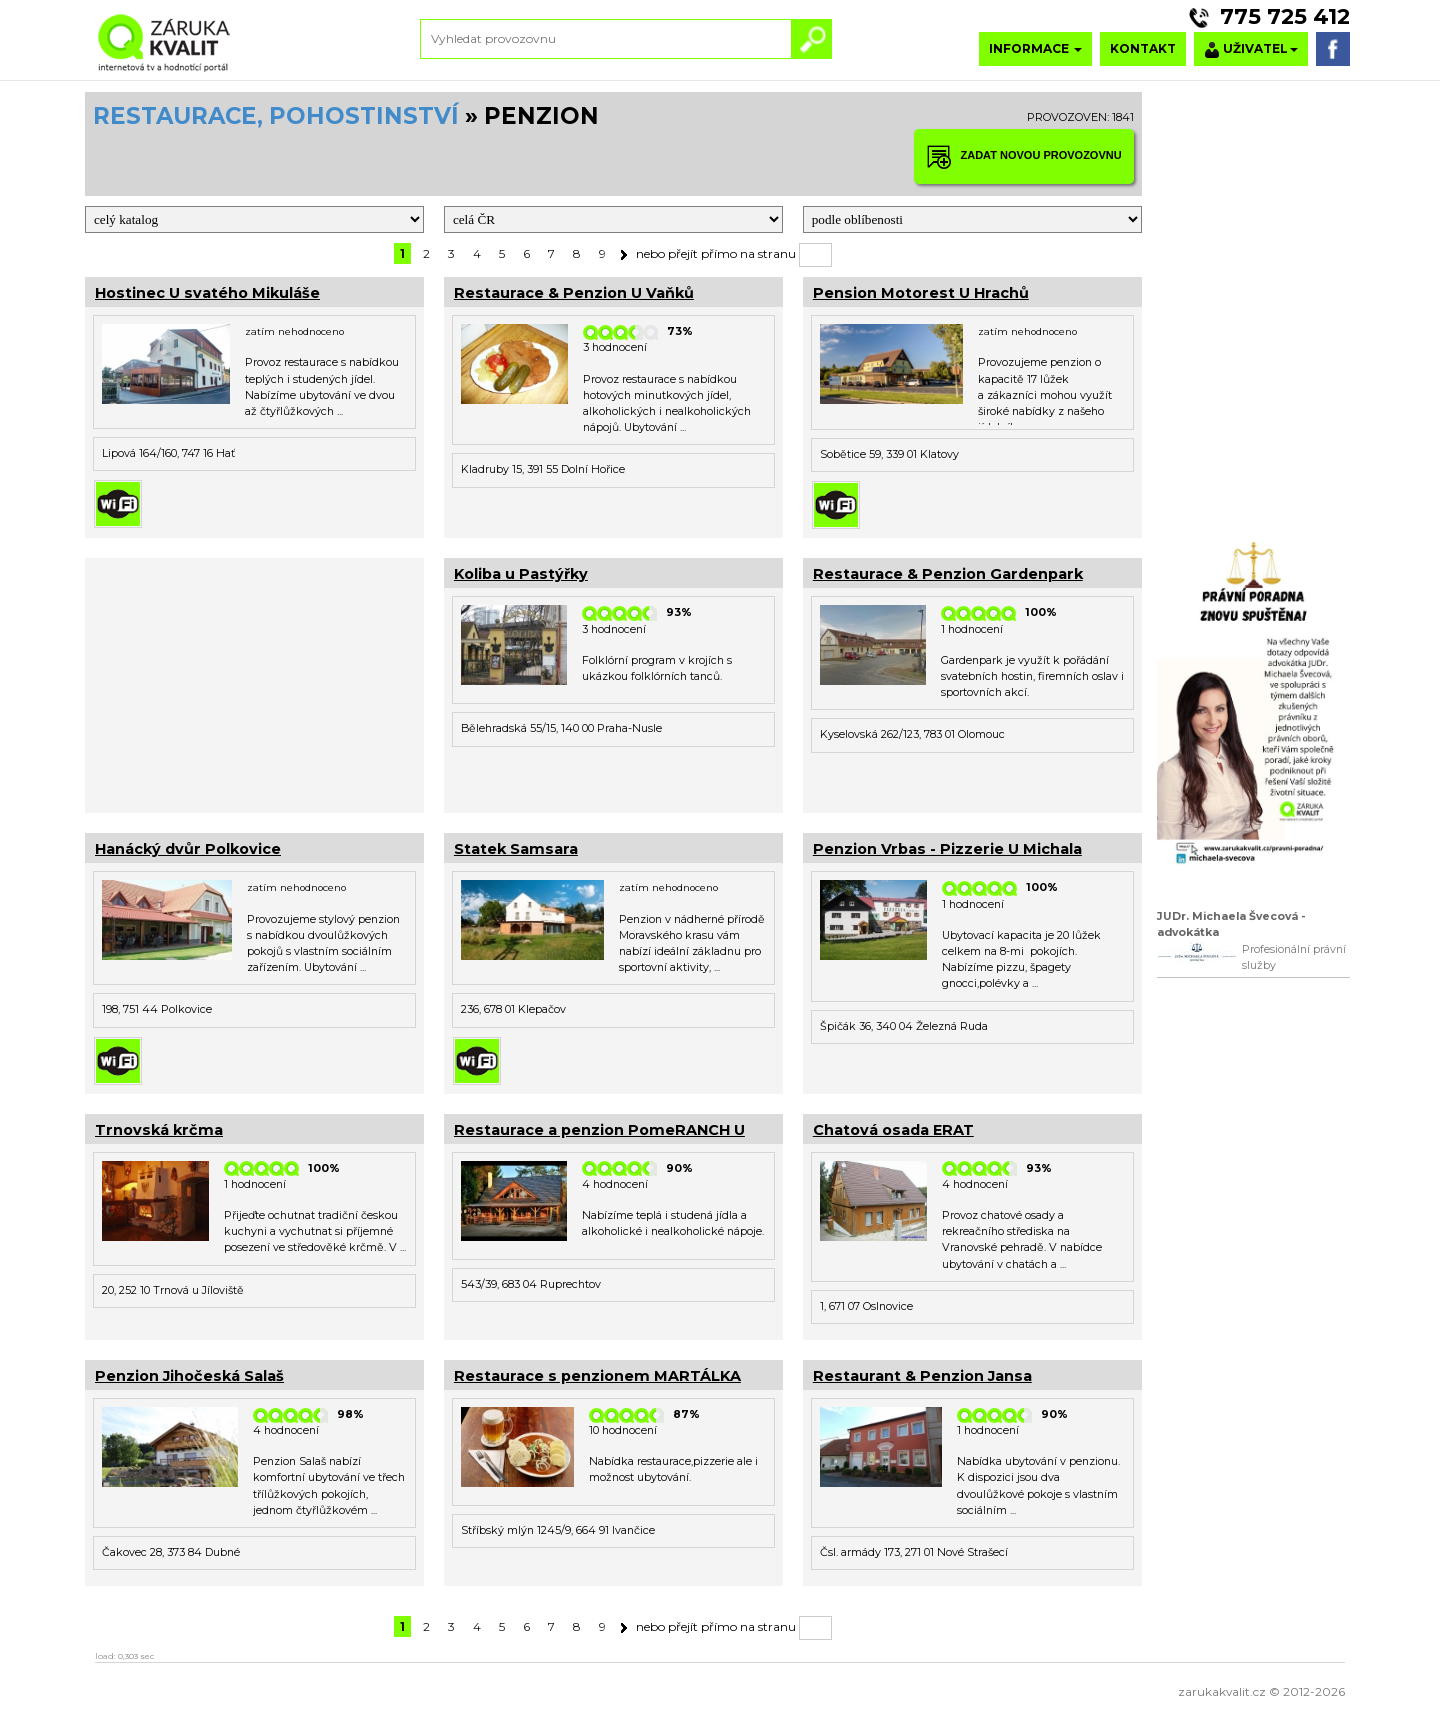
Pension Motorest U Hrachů (921, 293)
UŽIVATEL (1251, 49)
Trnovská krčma (159, 1130)
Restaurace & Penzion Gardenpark (948, 574)
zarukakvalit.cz (1222, 1691)
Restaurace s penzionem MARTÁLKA (597, 1376)
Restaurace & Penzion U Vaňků (574, 293)
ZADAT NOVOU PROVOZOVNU (1024, 156)
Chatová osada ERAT (893, 1130)
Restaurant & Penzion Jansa (922, 1376)
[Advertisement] (254, 683)
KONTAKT (1143, 48)
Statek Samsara (516, 849)
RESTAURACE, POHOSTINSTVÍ (276, 116)
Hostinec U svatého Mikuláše (207, 293)
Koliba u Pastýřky (521, 574)
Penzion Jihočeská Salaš (189, 1376)
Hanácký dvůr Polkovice (188, 849)
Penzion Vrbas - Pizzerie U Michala (947, 849)
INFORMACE (1035, 48)
